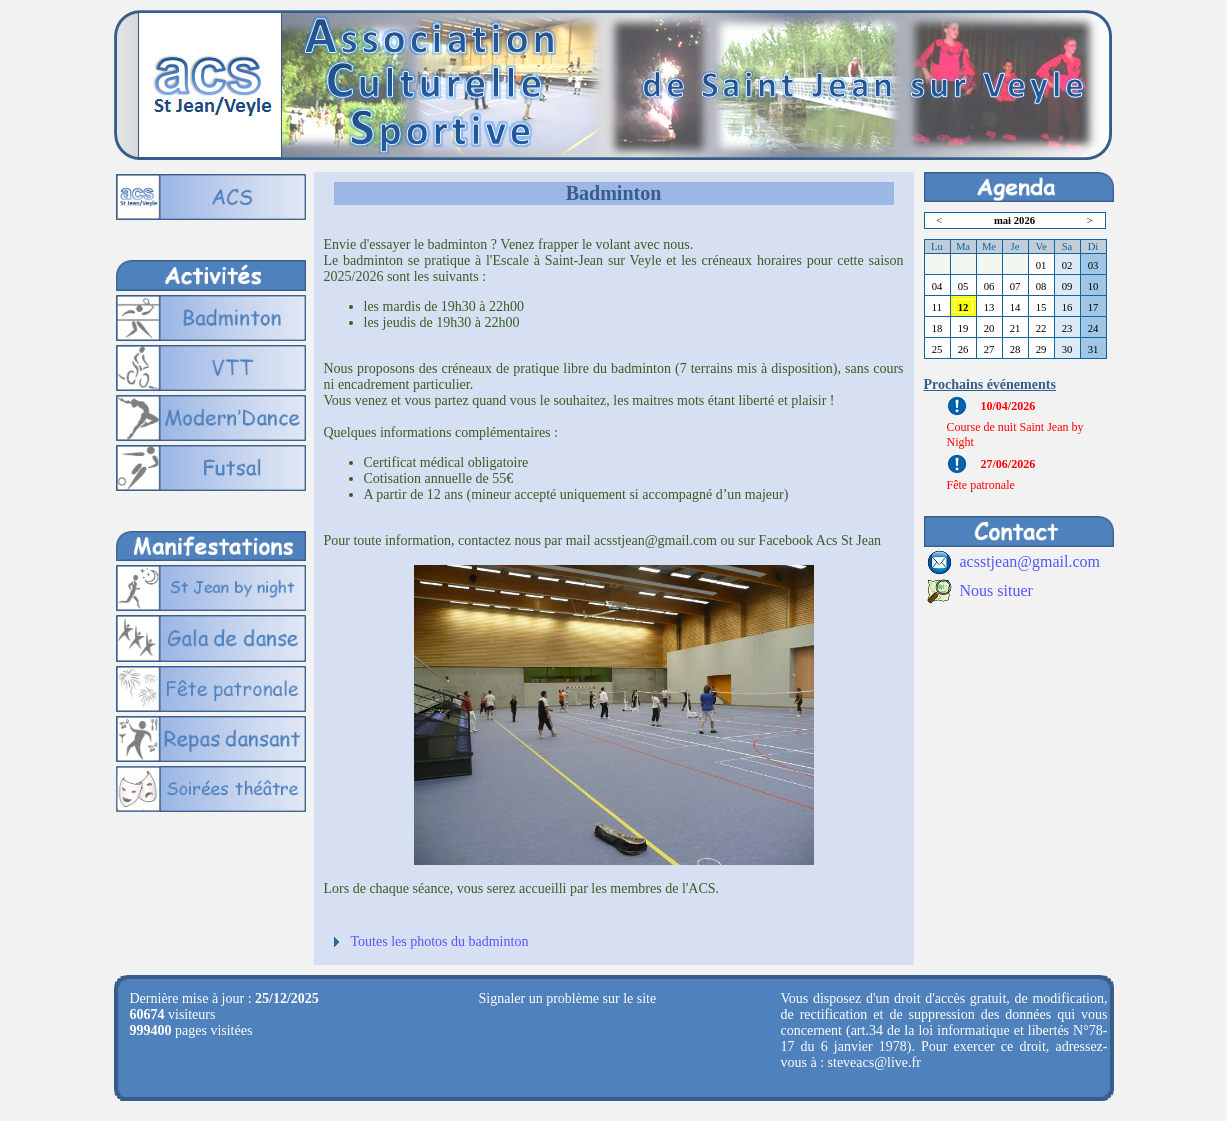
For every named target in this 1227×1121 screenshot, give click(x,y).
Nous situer (996, 590)
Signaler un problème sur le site (568, 998)
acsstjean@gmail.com (1030, 561)
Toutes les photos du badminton (440, 941)
